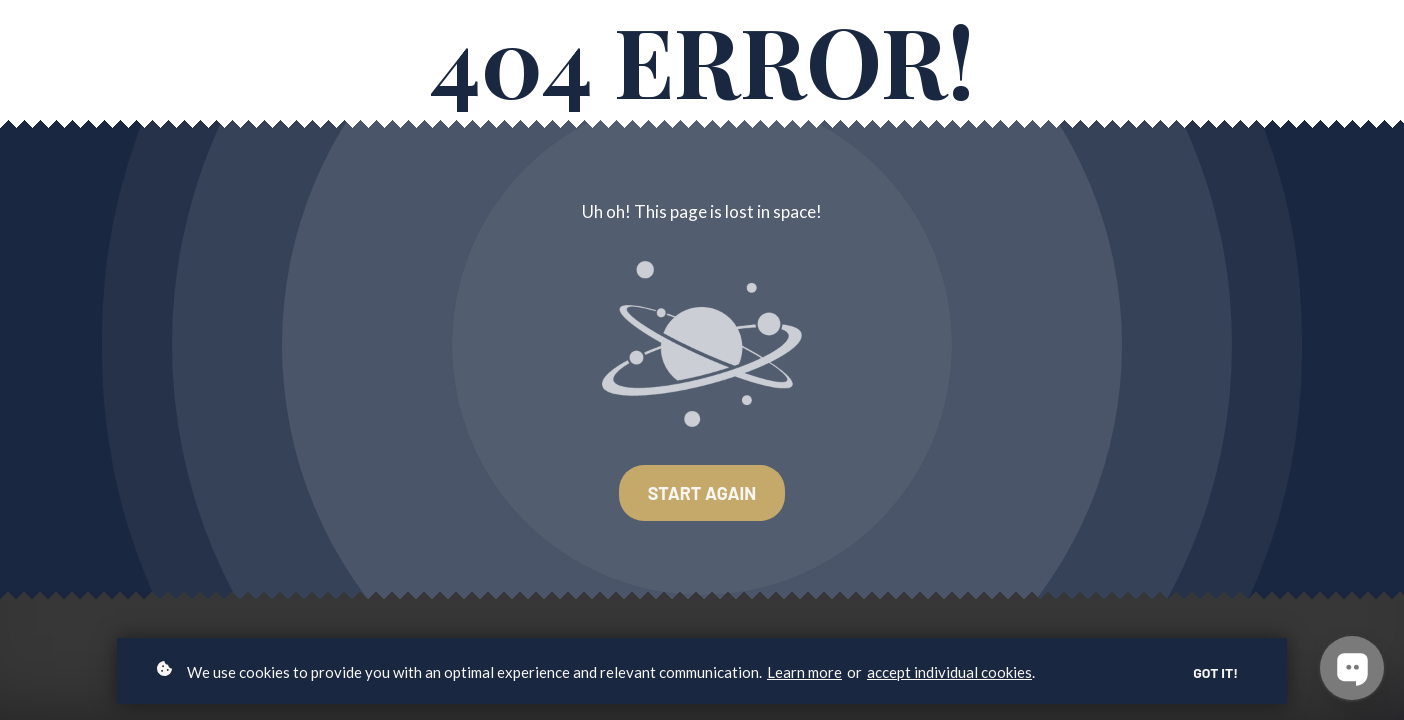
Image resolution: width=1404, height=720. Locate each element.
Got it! (1215, 672)
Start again (702, 493)
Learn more (804, 672)
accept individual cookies (949, 672)
